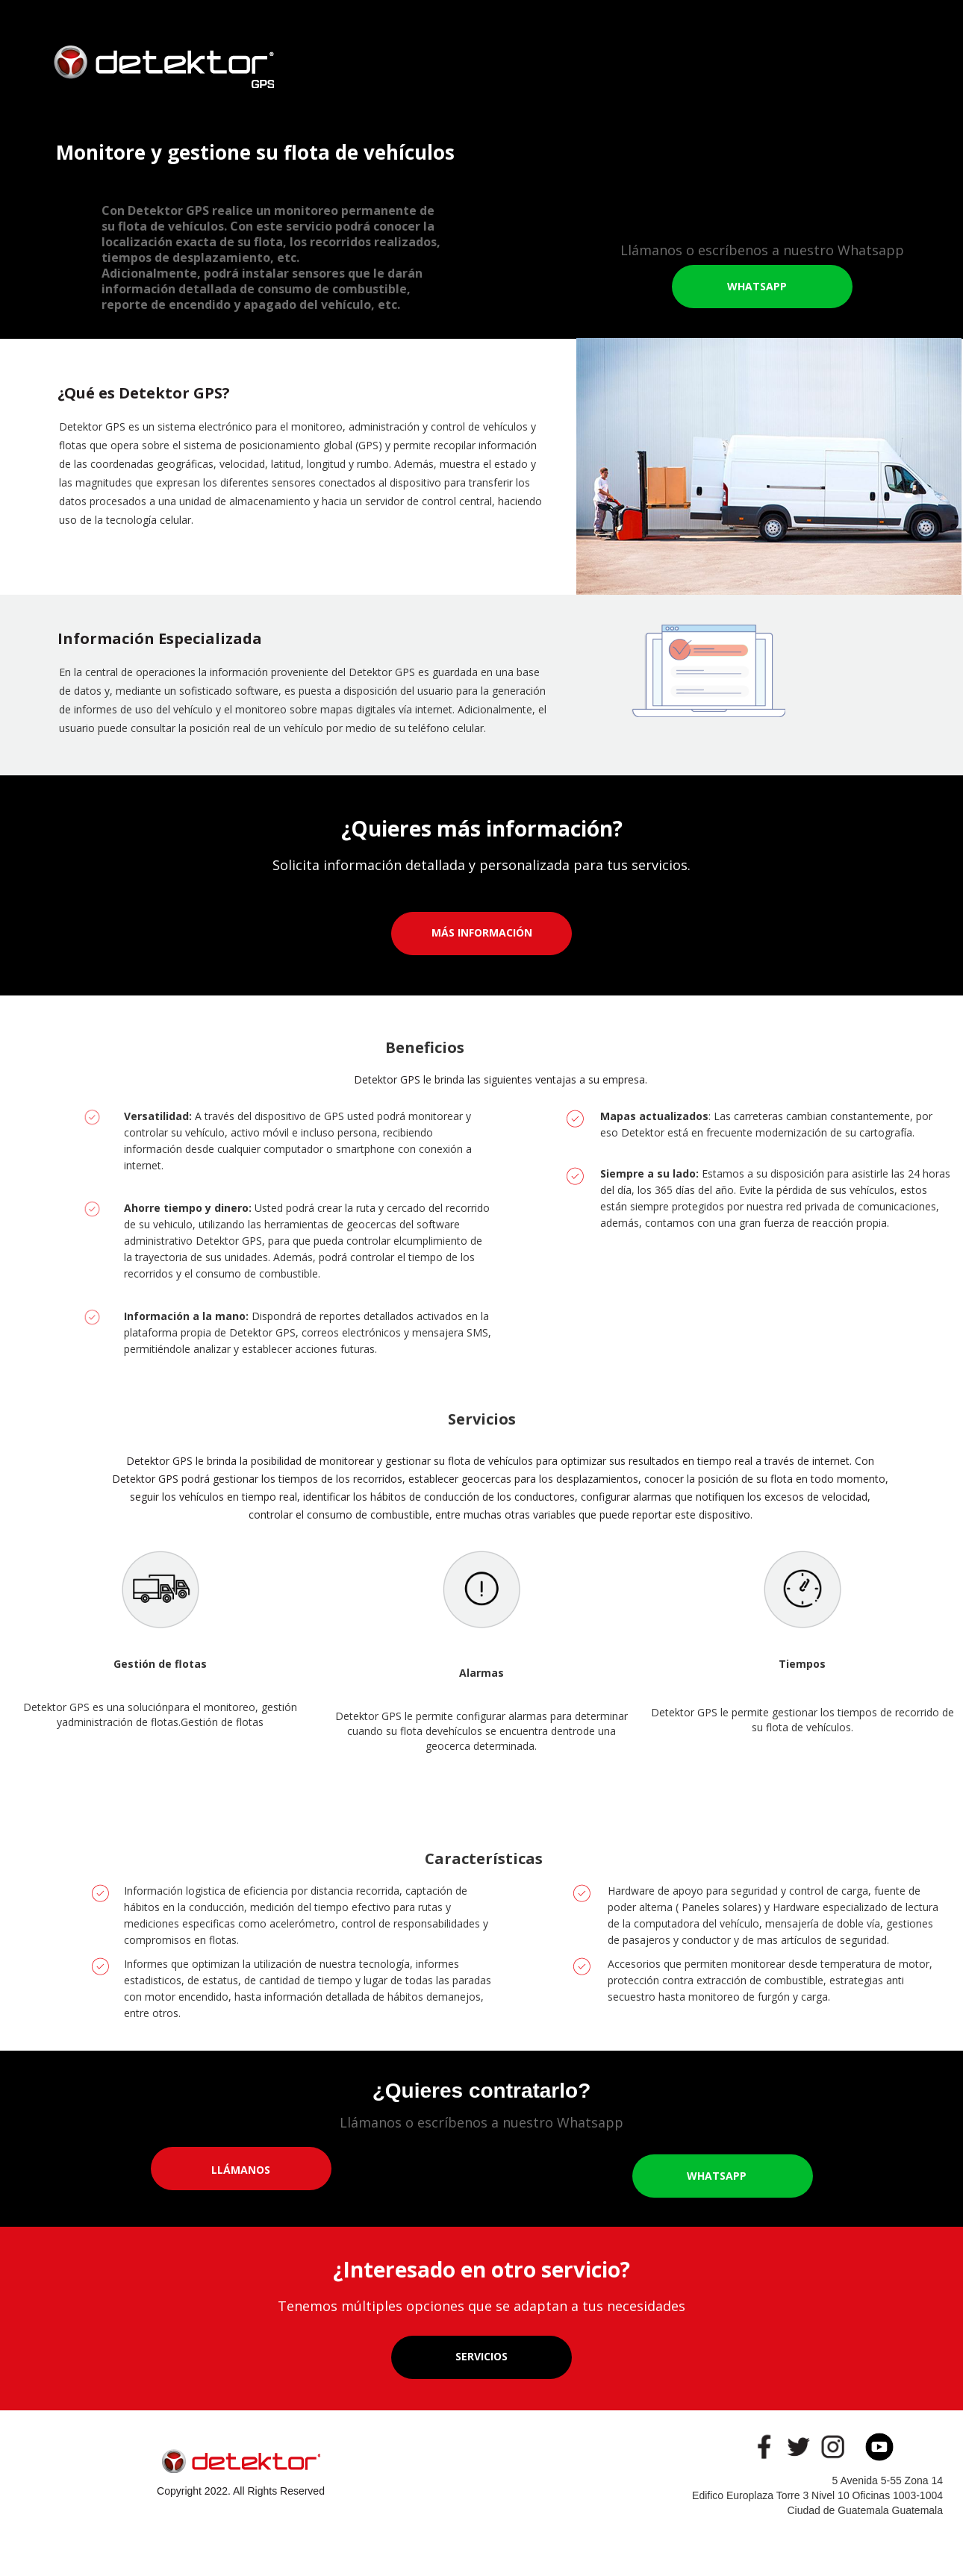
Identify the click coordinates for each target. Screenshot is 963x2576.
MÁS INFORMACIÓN (481, 932)
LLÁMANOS (240, 2170)
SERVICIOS (481, 2356)
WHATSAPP (757, 286)
